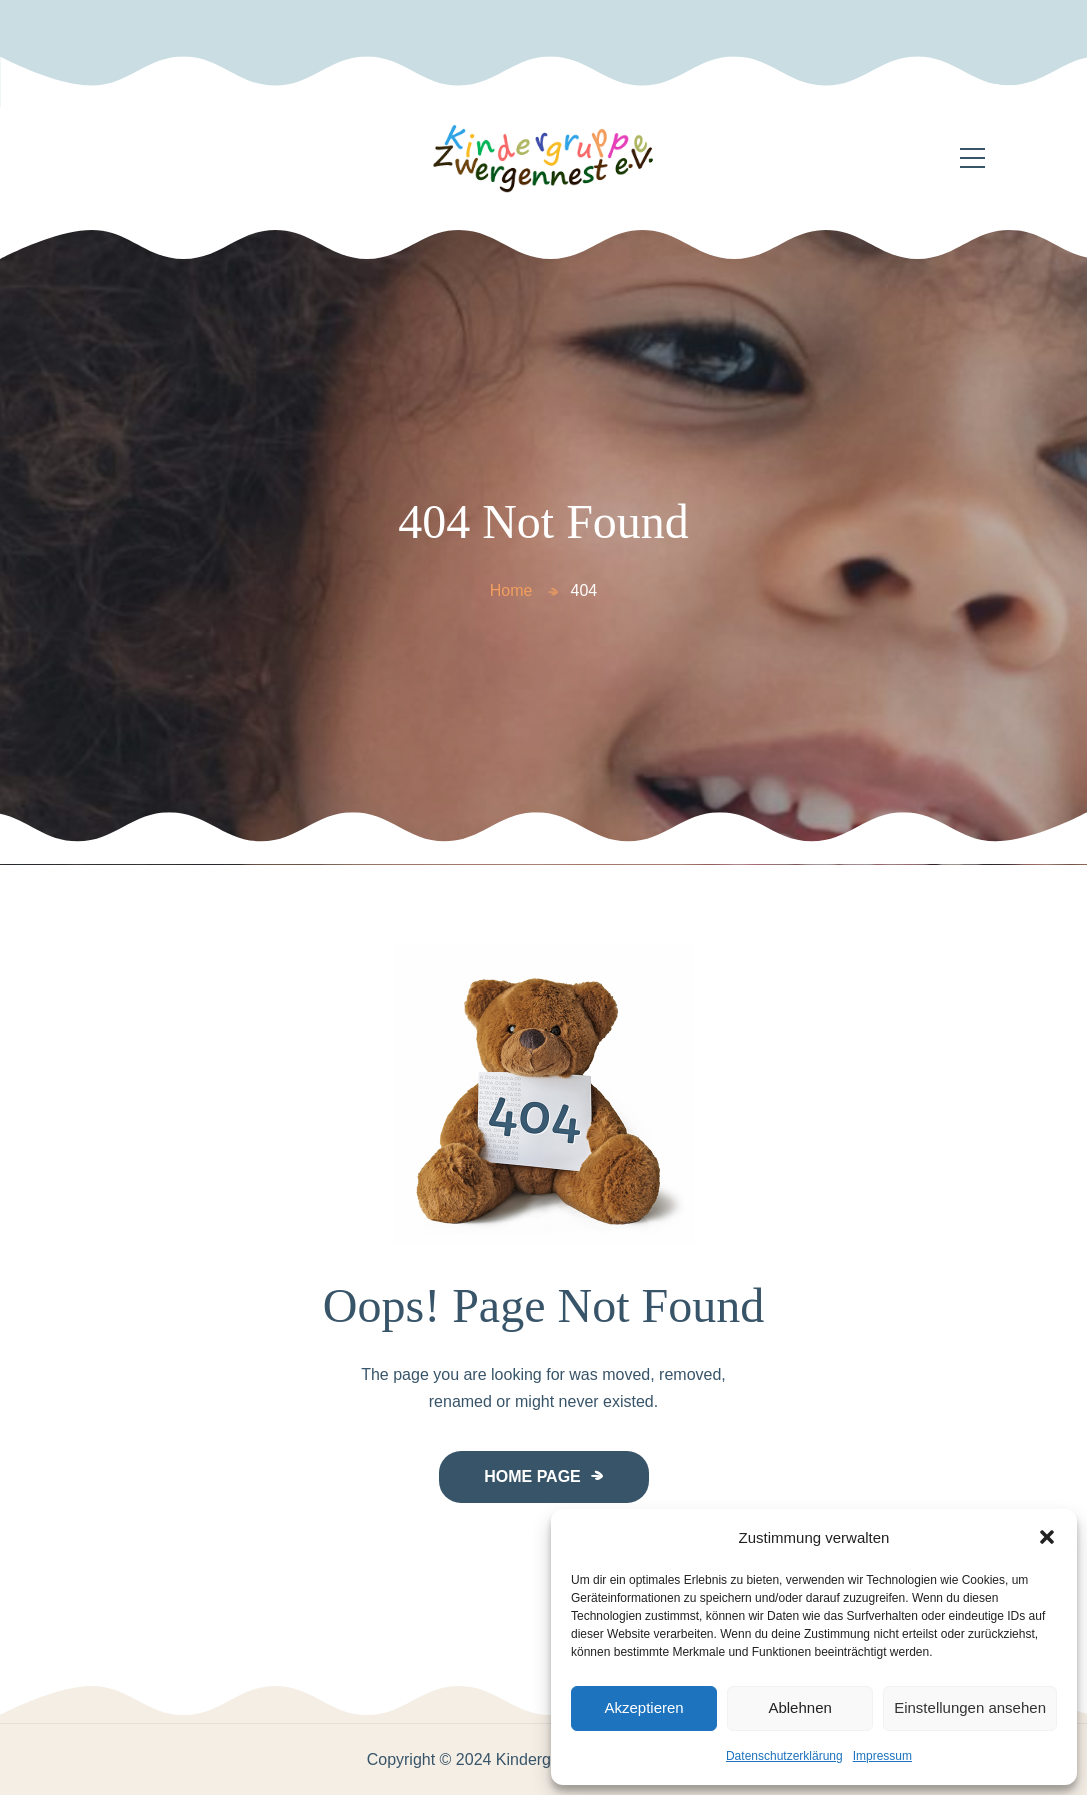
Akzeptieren (643, 1707)
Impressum (882, 1756)
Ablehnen (799, 1707)
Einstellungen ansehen (970, 1707)
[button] (1047, 1537)
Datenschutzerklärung (784, 1756)
